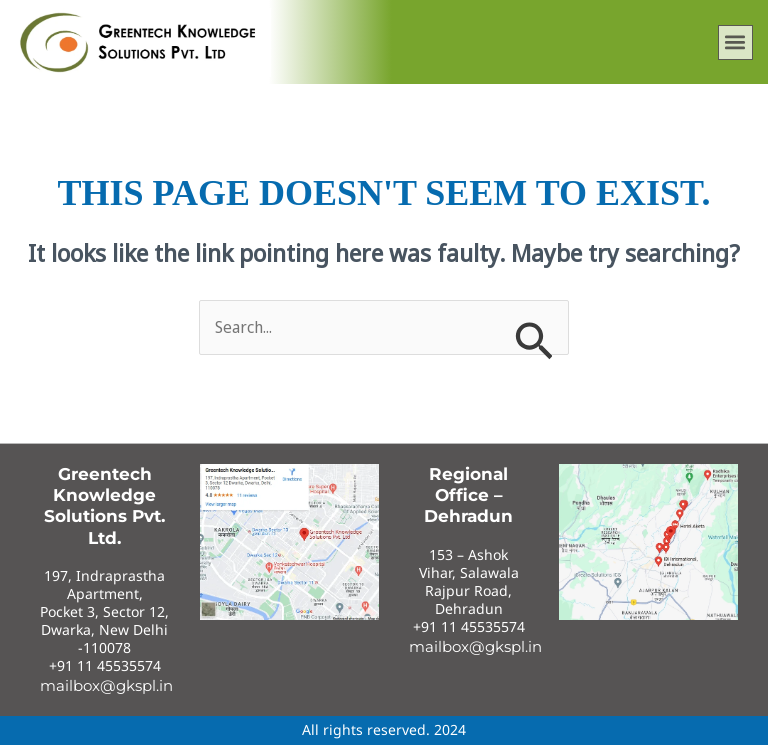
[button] (735, 42)
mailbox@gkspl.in (106, 685)
